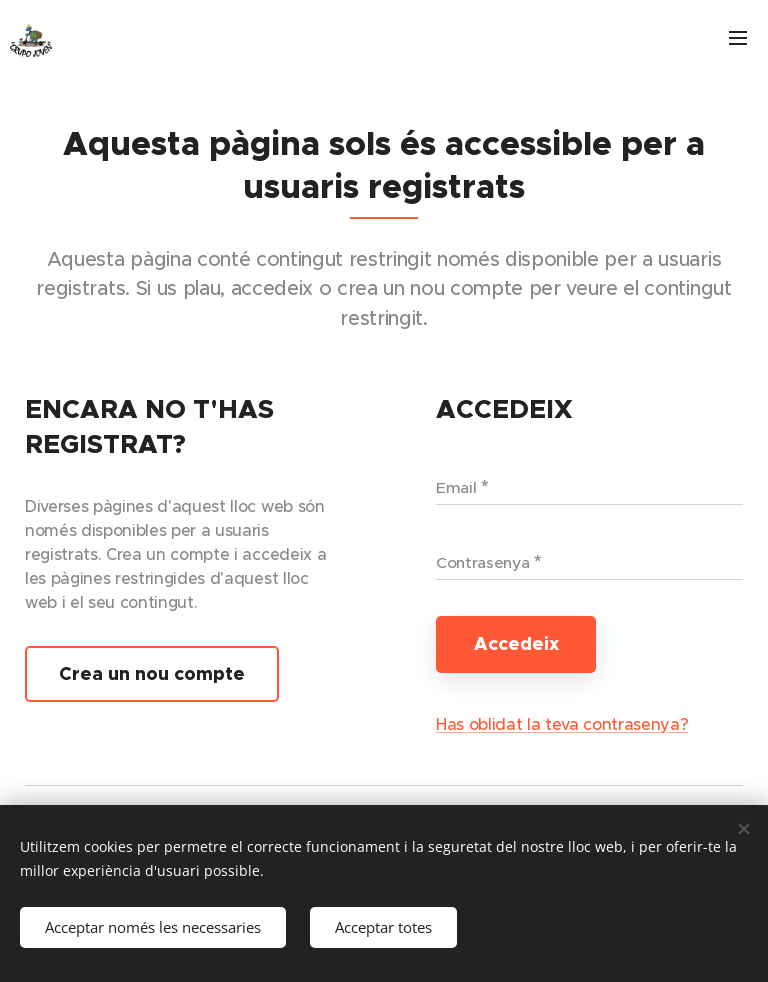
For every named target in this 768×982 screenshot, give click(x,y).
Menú (738, 38)
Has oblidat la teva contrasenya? (562, 724)
